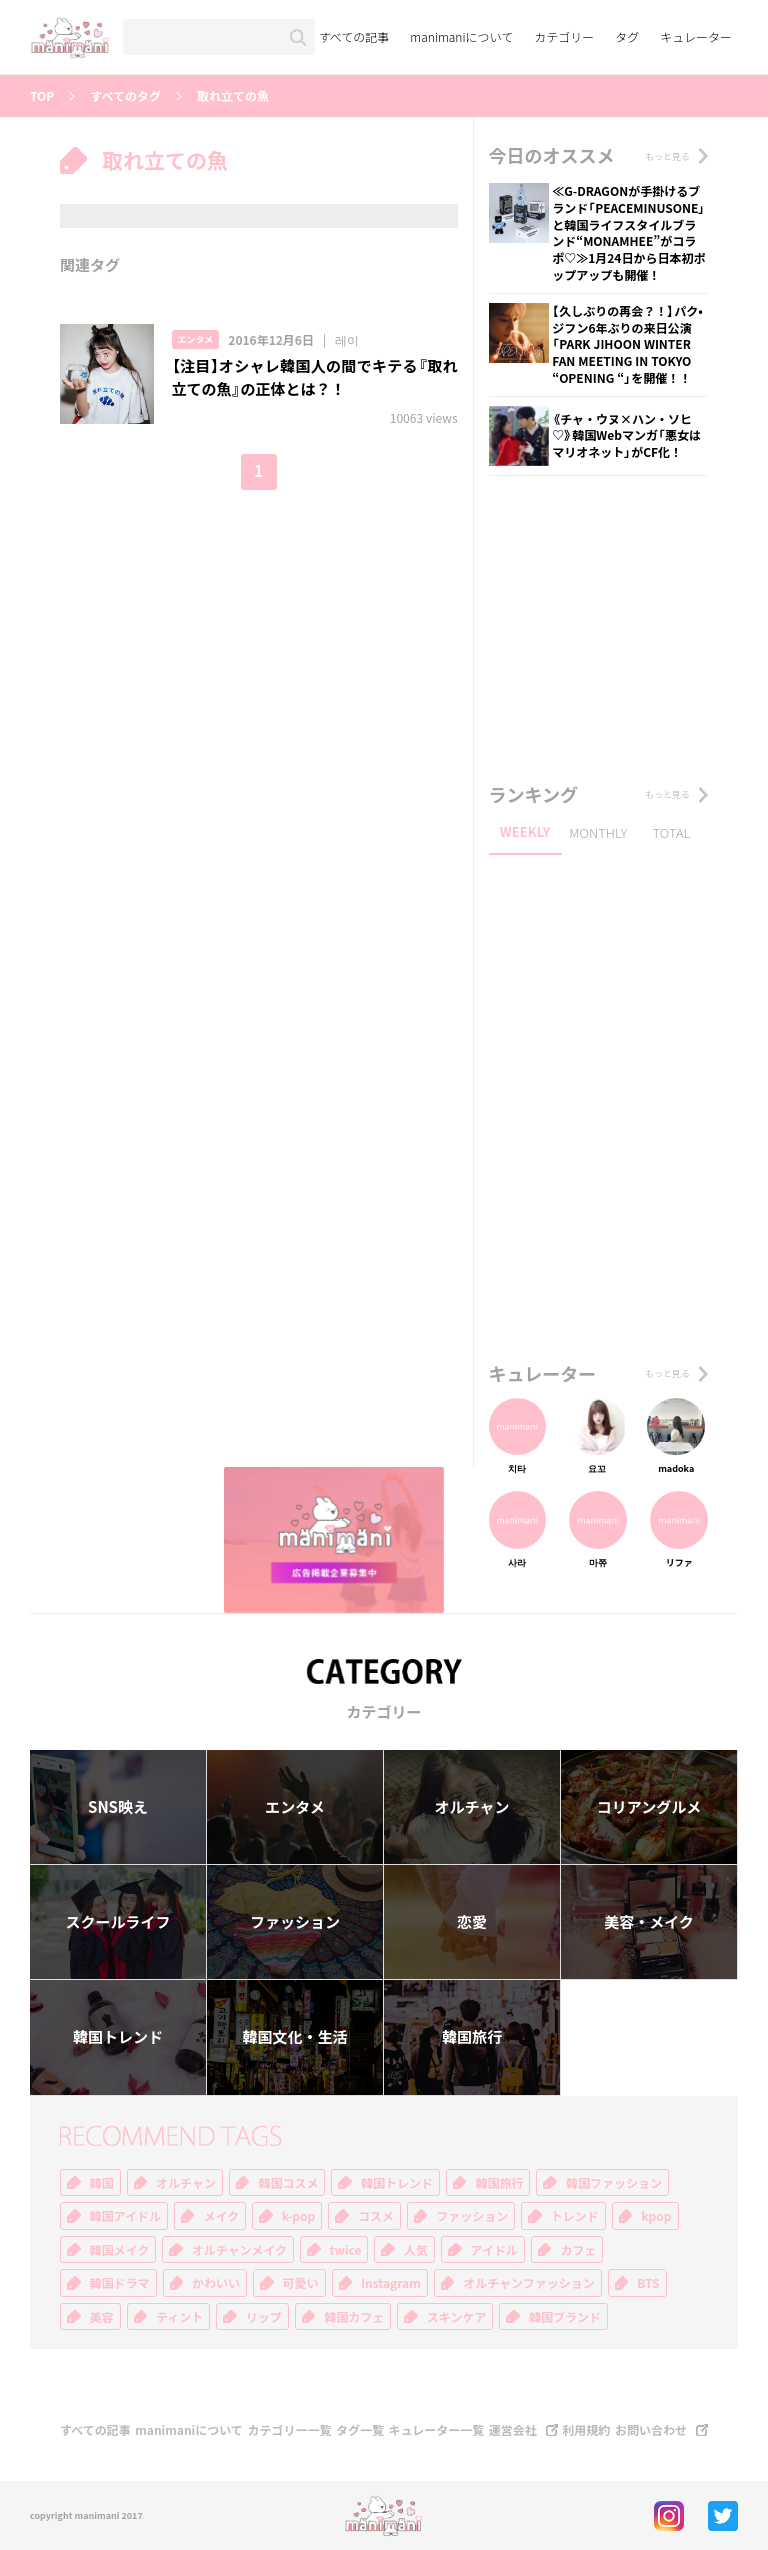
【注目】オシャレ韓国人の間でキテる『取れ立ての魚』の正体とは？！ (315, 377)
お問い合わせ (651, 2430)
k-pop (299, 2216)
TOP (42, 96)
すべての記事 (354, 37)
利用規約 (586, 2430)
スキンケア (457, 2317)
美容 (102, 2317)
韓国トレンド (118, 2037)
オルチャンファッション (529, 2283)
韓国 (102, 2183)
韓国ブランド (565, 2317)
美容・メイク (649, 1922)
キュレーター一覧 (437, 2430)
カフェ (578, 2250)
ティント (179, 2317)
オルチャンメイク (239, 2250)
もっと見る (667, 156)
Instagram (391, 2283)
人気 (416, 2250)
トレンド (575, 2216)
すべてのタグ (125, 96)
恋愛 (472, 1922)
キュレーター (696, 37)
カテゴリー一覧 (289, 2430)
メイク (221, 2216)
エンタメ (196, 339)
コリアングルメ (649, 1807)
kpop (656, 2216)
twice (346, 2250)
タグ (627, 37)
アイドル (494, 2250)
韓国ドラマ (120, 2283)
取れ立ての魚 (233, 96)
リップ (264, 2317)
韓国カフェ (354, 2317)
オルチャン (472, 1807)
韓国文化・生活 (294, 2037)
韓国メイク (120, 2250)
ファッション (295, 1922)
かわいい (216, 2283)
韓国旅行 (472, 2037)
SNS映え (118, 1807)
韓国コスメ (288, 2183)
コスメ (376, 2216)
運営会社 (513, 2430)
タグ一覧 (360, 2430)
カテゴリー (564, 37)
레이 (347, 340)
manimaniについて (461, 37)
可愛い (301, 2283)
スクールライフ (117, 1922)
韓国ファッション (614, 2183)
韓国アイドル (125, 2216)
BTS (648, 2283)
